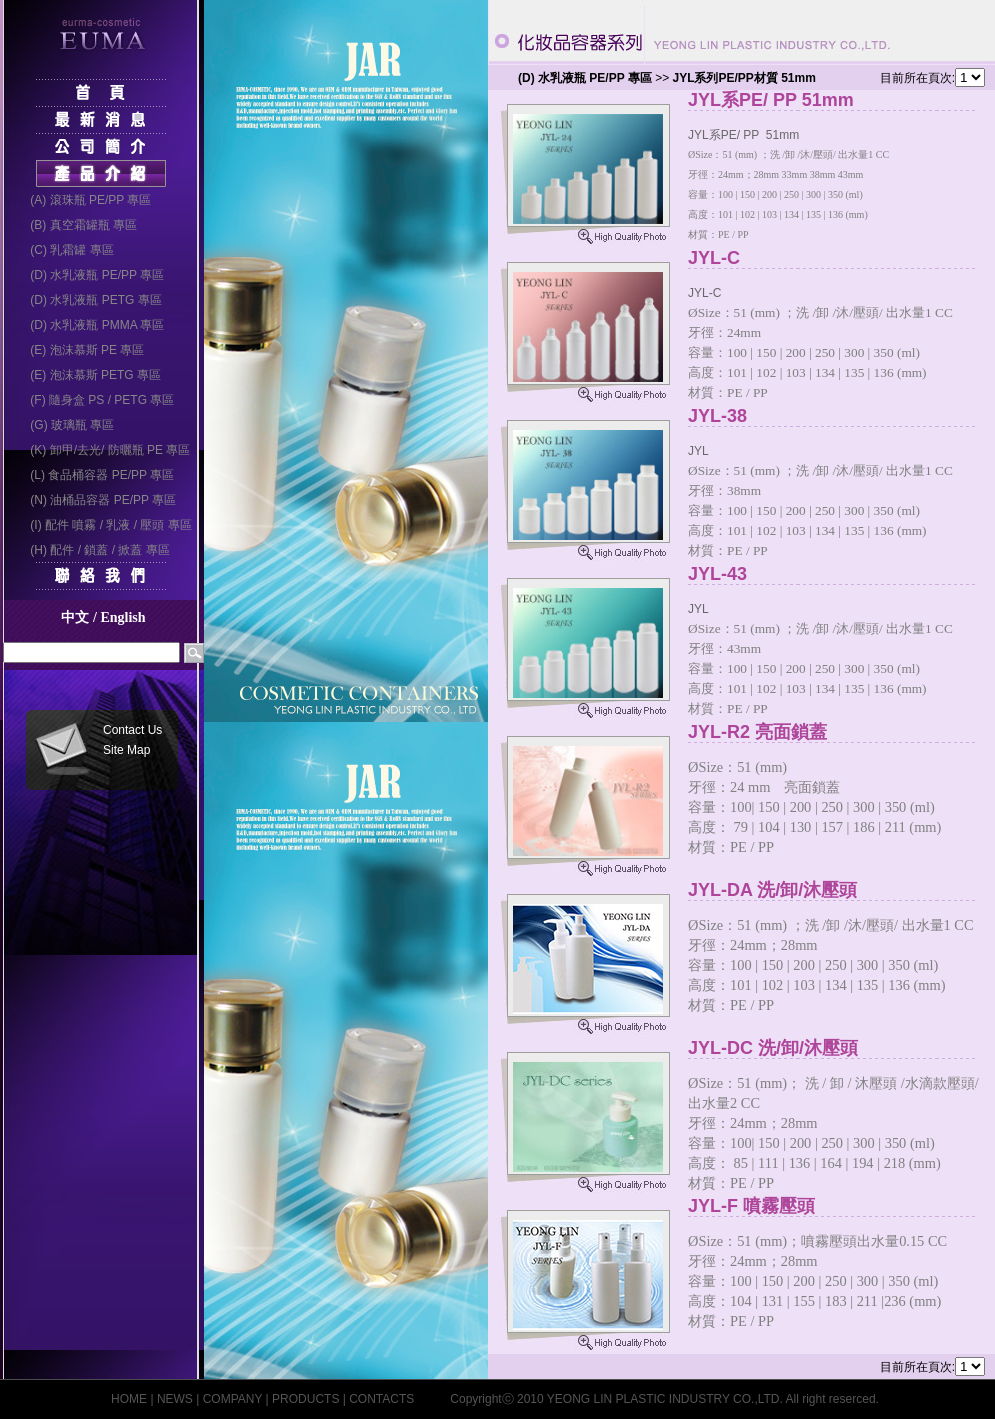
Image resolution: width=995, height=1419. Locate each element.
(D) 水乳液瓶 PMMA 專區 (91, 325)
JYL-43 (840, 574)
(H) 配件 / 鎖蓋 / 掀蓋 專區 (93, 550)
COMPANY (233, 1399)
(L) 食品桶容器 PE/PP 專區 (96, 475)
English (122, 617)
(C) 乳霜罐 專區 (65, 250)
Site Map (126, 750)
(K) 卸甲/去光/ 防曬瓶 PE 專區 (104, 450)
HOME (129, 1399)
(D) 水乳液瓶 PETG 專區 (89, 300)
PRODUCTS (305, 1399)
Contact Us (132, 730)
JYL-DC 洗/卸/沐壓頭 (840, 1048)
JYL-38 (840, 416)
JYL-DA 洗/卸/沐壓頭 (840, 890)
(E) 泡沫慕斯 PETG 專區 (89, 375)
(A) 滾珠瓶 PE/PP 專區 (84, 200)
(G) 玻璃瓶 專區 (66, 425)
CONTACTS (381, 1399)
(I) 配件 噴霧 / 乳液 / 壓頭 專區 (104, 525)
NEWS (175, 1399)
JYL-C (840, 258)
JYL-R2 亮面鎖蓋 (840, 732)
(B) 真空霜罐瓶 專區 (77, 225)
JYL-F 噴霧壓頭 (840, 1206)
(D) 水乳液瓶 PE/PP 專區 (91, 275)
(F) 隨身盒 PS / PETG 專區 (96, 400)
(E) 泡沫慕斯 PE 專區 (81, 350)
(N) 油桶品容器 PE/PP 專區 (97, 500)
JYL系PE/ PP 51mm (840, 100)
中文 (75, 617)
